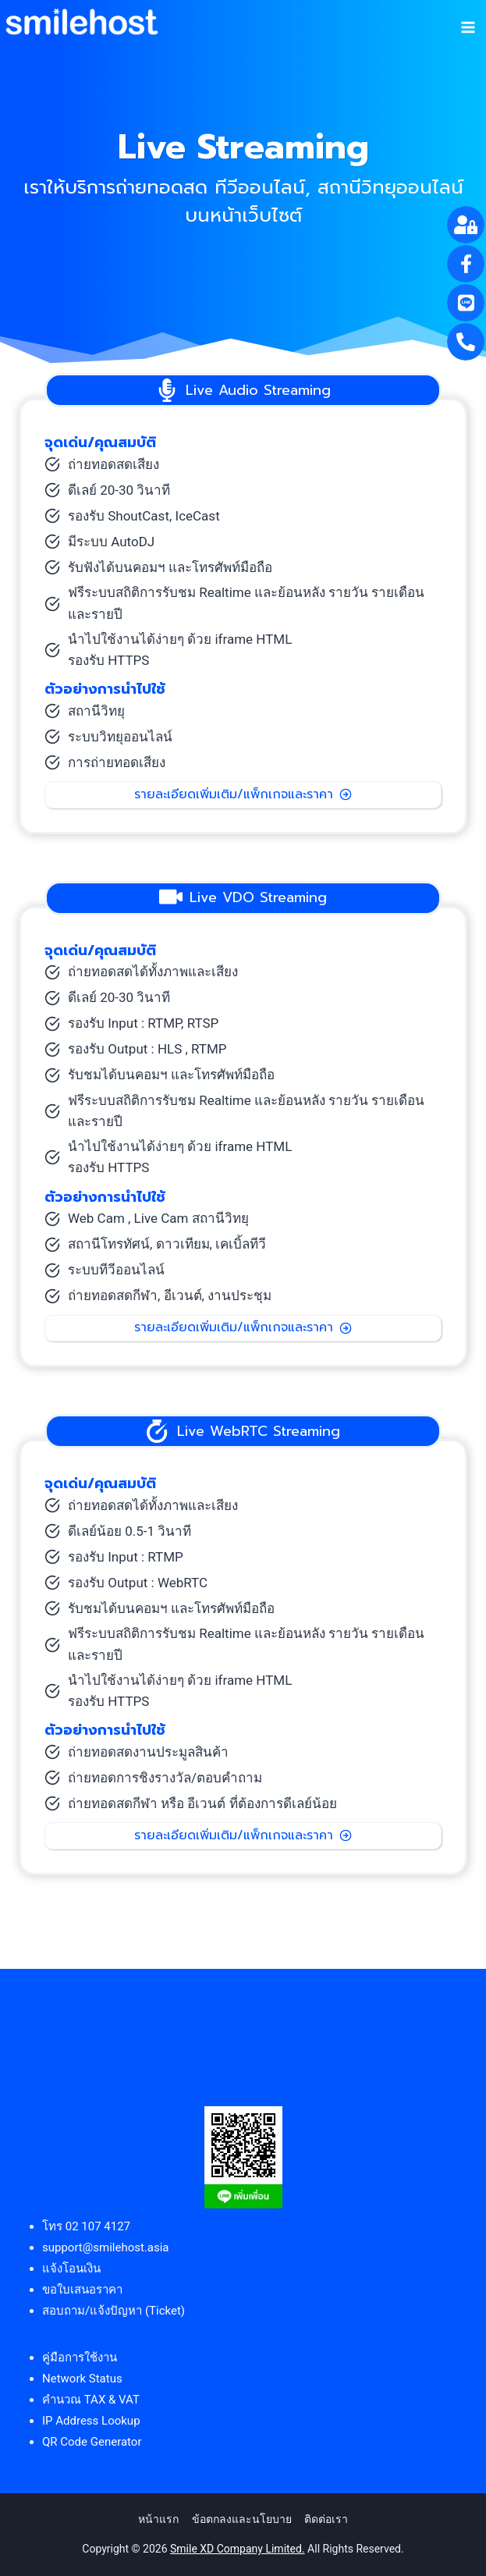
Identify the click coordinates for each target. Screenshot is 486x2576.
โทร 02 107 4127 (86, 2226)
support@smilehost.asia (105, 2247)
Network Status (82, 2379)
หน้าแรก (158, 2519)
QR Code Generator (92, 2442)
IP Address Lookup (91, 2421)
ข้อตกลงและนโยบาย (242, 2519)
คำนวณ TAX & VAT (91, 2400)
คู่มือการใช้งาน (79, 2357)
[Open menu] (467, 22)
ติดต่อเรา (326, 2519)
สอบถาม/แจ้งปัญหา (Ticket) (113, 2311)
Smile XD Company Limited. (237, 2548)
